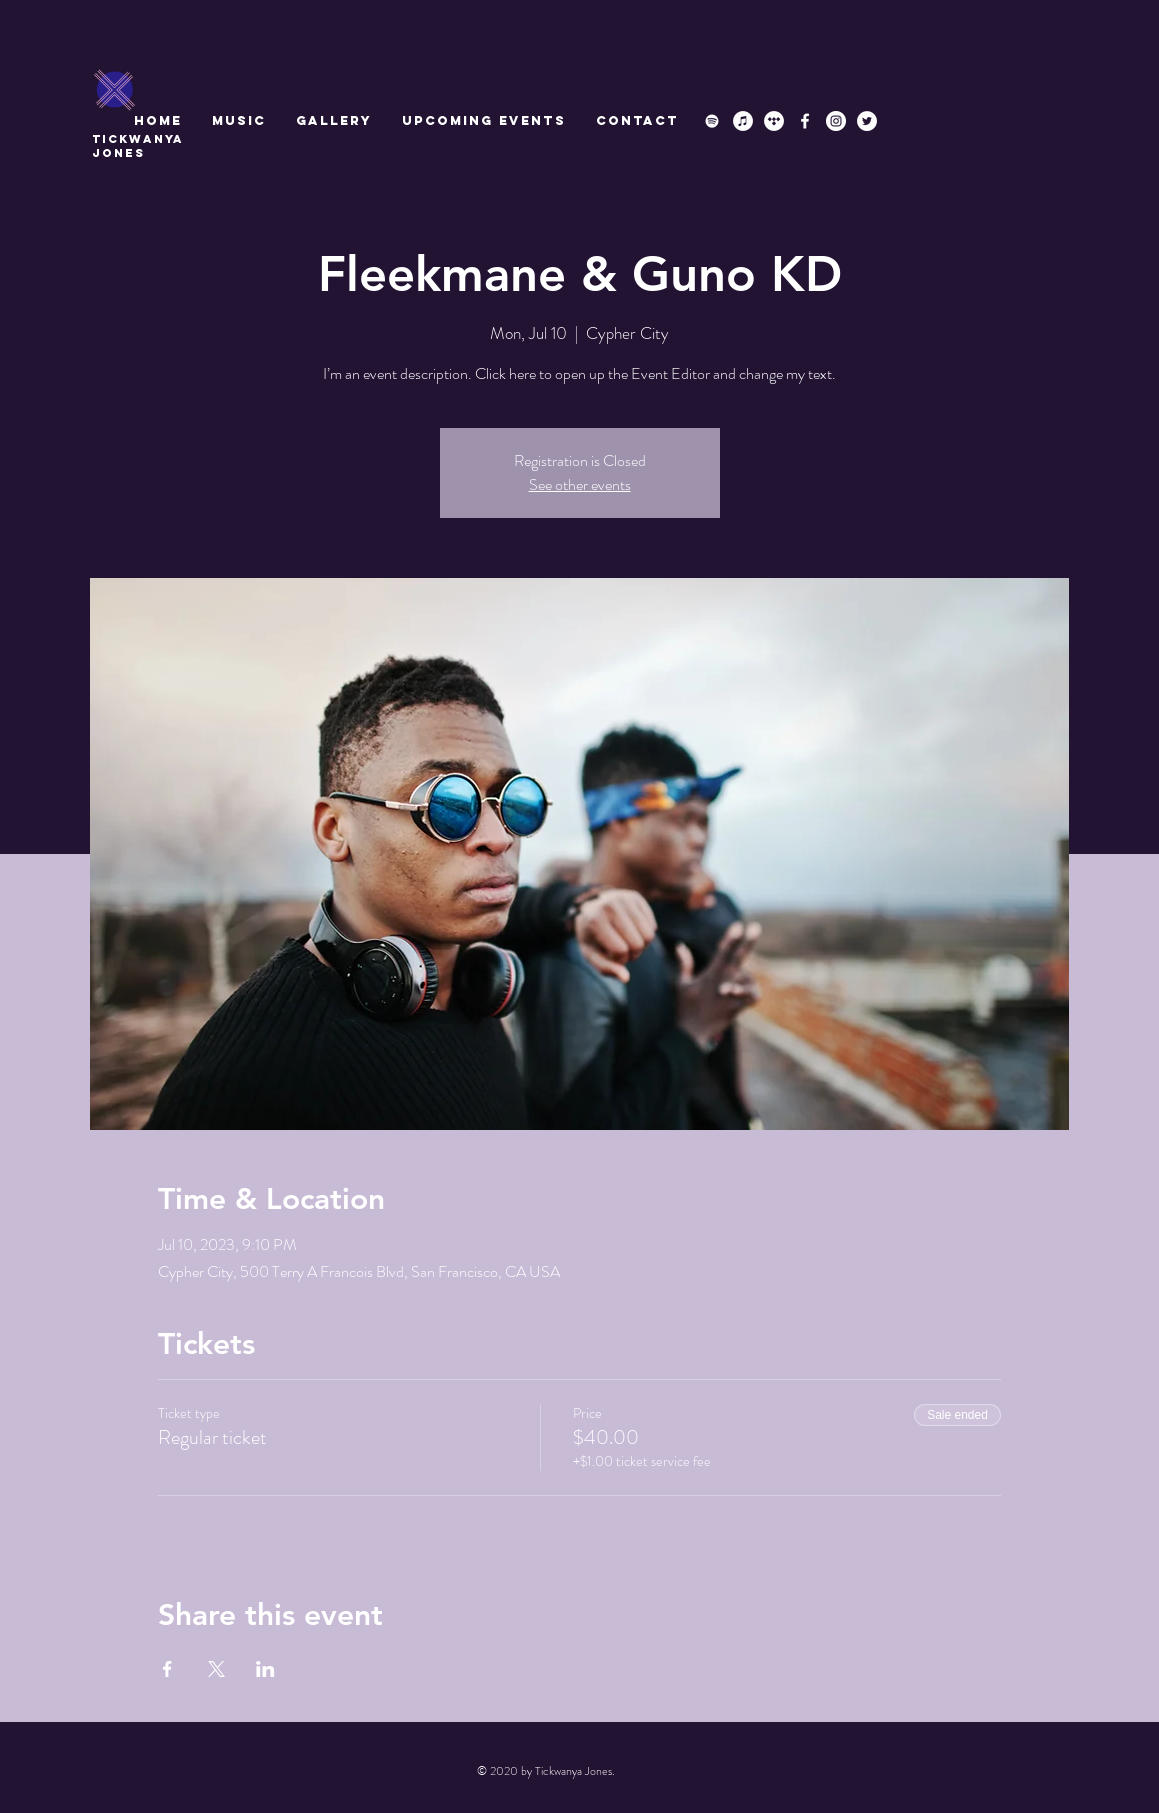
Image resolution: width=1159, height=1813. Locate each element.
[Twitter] (867, 121)
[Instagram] (836, 121)
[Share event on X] (216, 1669)
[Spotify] (712, 121)
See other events (580, 484)
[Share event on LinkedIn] (265, 1669)
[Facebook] (805, 121)
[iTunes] (743, 121)
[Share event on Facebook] (167, 1669)
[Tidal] (774, 121)
